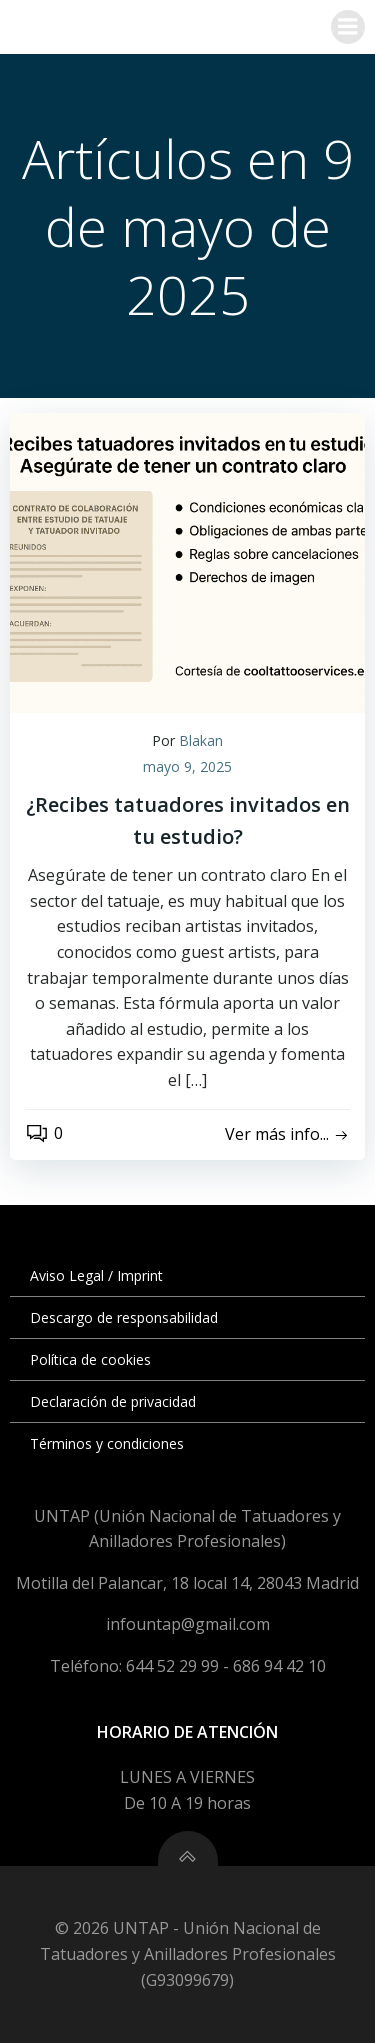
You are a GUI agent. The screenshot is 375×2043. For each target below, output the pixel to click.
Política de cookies (90, 1359)
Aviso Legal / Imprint (96, 1275)
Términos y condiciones (107, 1443)
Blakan (201, 740)
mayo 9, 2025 (187, 766)
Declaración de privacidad (113, 1401)
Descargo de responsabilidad (124, 1317)
